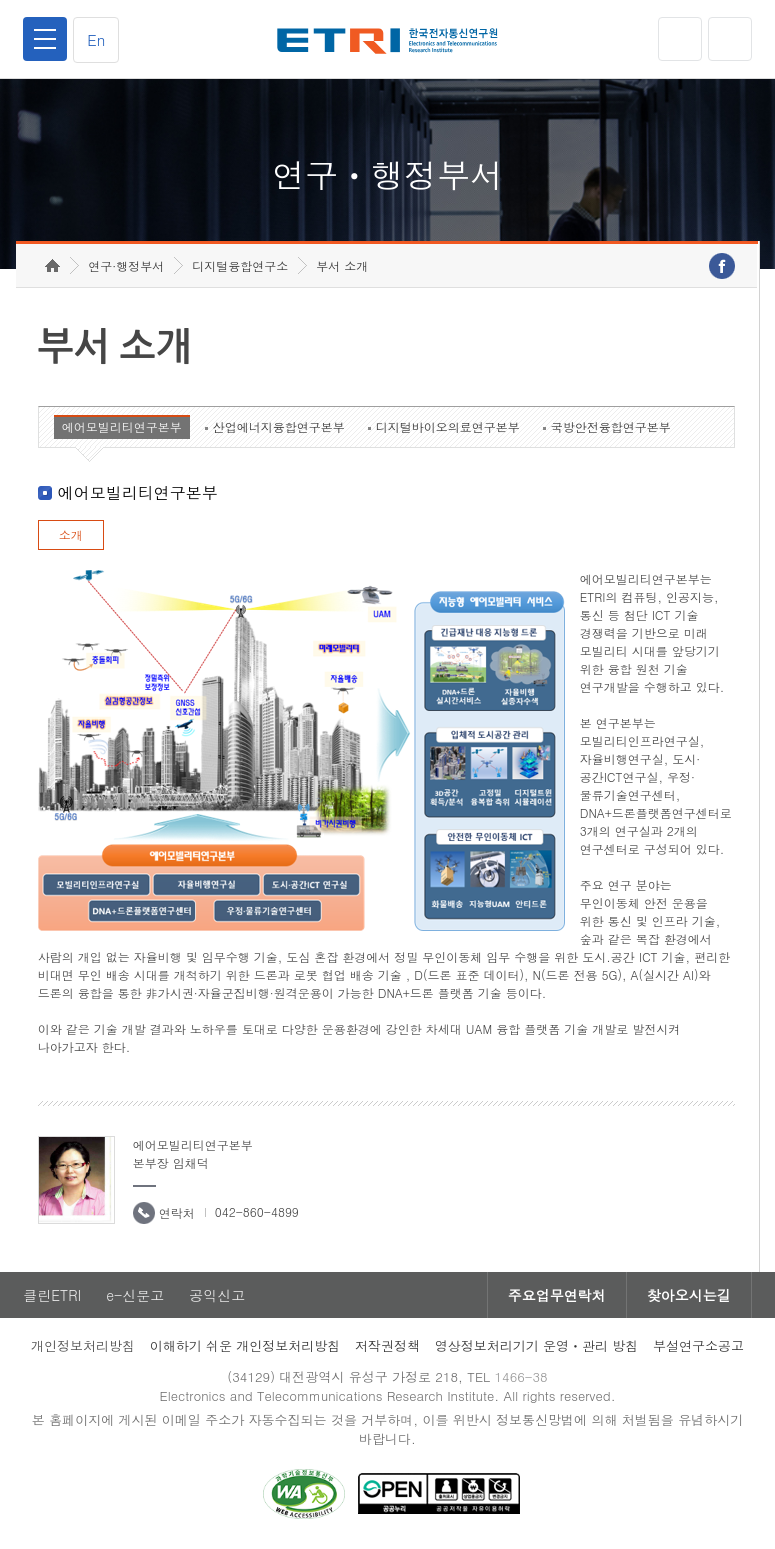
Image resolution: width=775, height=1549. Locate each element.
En (96, 39)
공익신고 (217, 1295)
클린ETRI (52, 1295)
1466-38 (520, 1376)
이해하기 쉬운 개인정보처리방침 (245, 1345)
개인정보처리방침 (83, 1345)
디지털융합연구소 (240, 265)
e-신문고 (135, 1295)
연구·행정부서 (126, 265)
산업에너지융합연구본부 (279, 426)
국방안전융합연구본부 (611, 426)
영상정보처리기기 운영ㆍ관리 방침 (537, 1345)
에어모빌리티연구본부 (122, 426)
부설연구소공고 (698, 1345)
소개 (71, 534)
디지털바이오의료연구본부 (448, 426)
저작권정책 (387, 1345)
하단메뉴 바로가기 (0, 0)
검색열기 (730, 39)
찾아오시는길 (689, 1295)
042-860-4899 (257, 1211)
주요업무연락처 (557, 1295)
